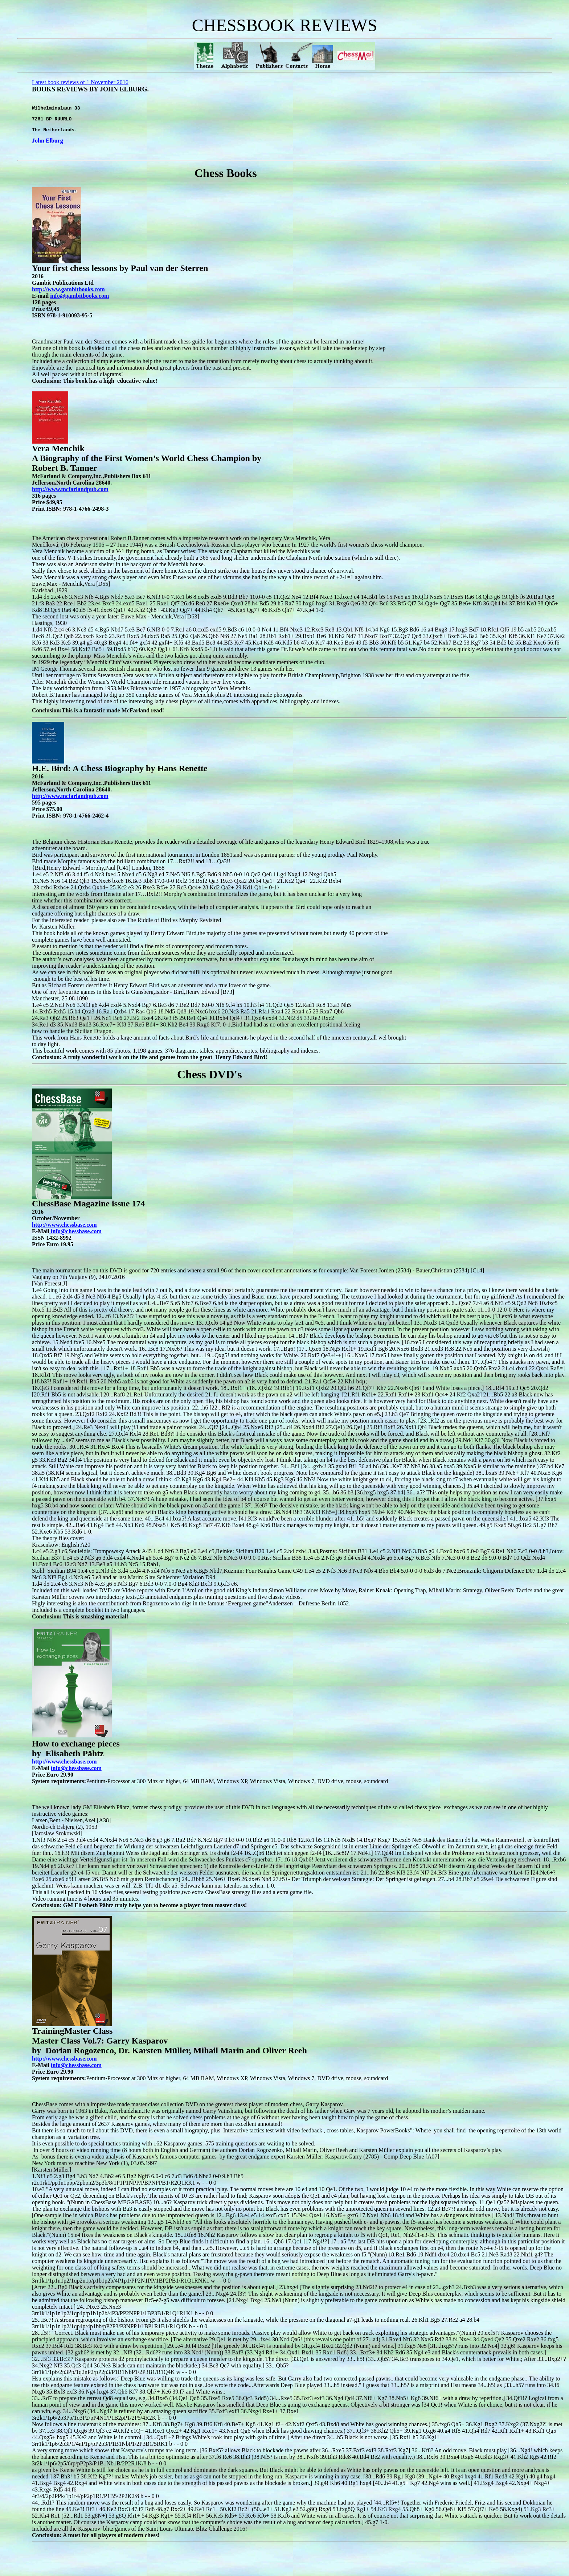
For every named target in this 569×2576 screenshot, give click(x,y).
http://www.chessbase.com (64, 1767)
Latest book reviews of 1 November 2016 (80, 82)
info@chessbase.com (76, 1773)
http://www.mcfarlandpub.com (70, 494)
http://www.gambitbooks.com (68, 295)
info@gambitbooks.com (79, 301)
